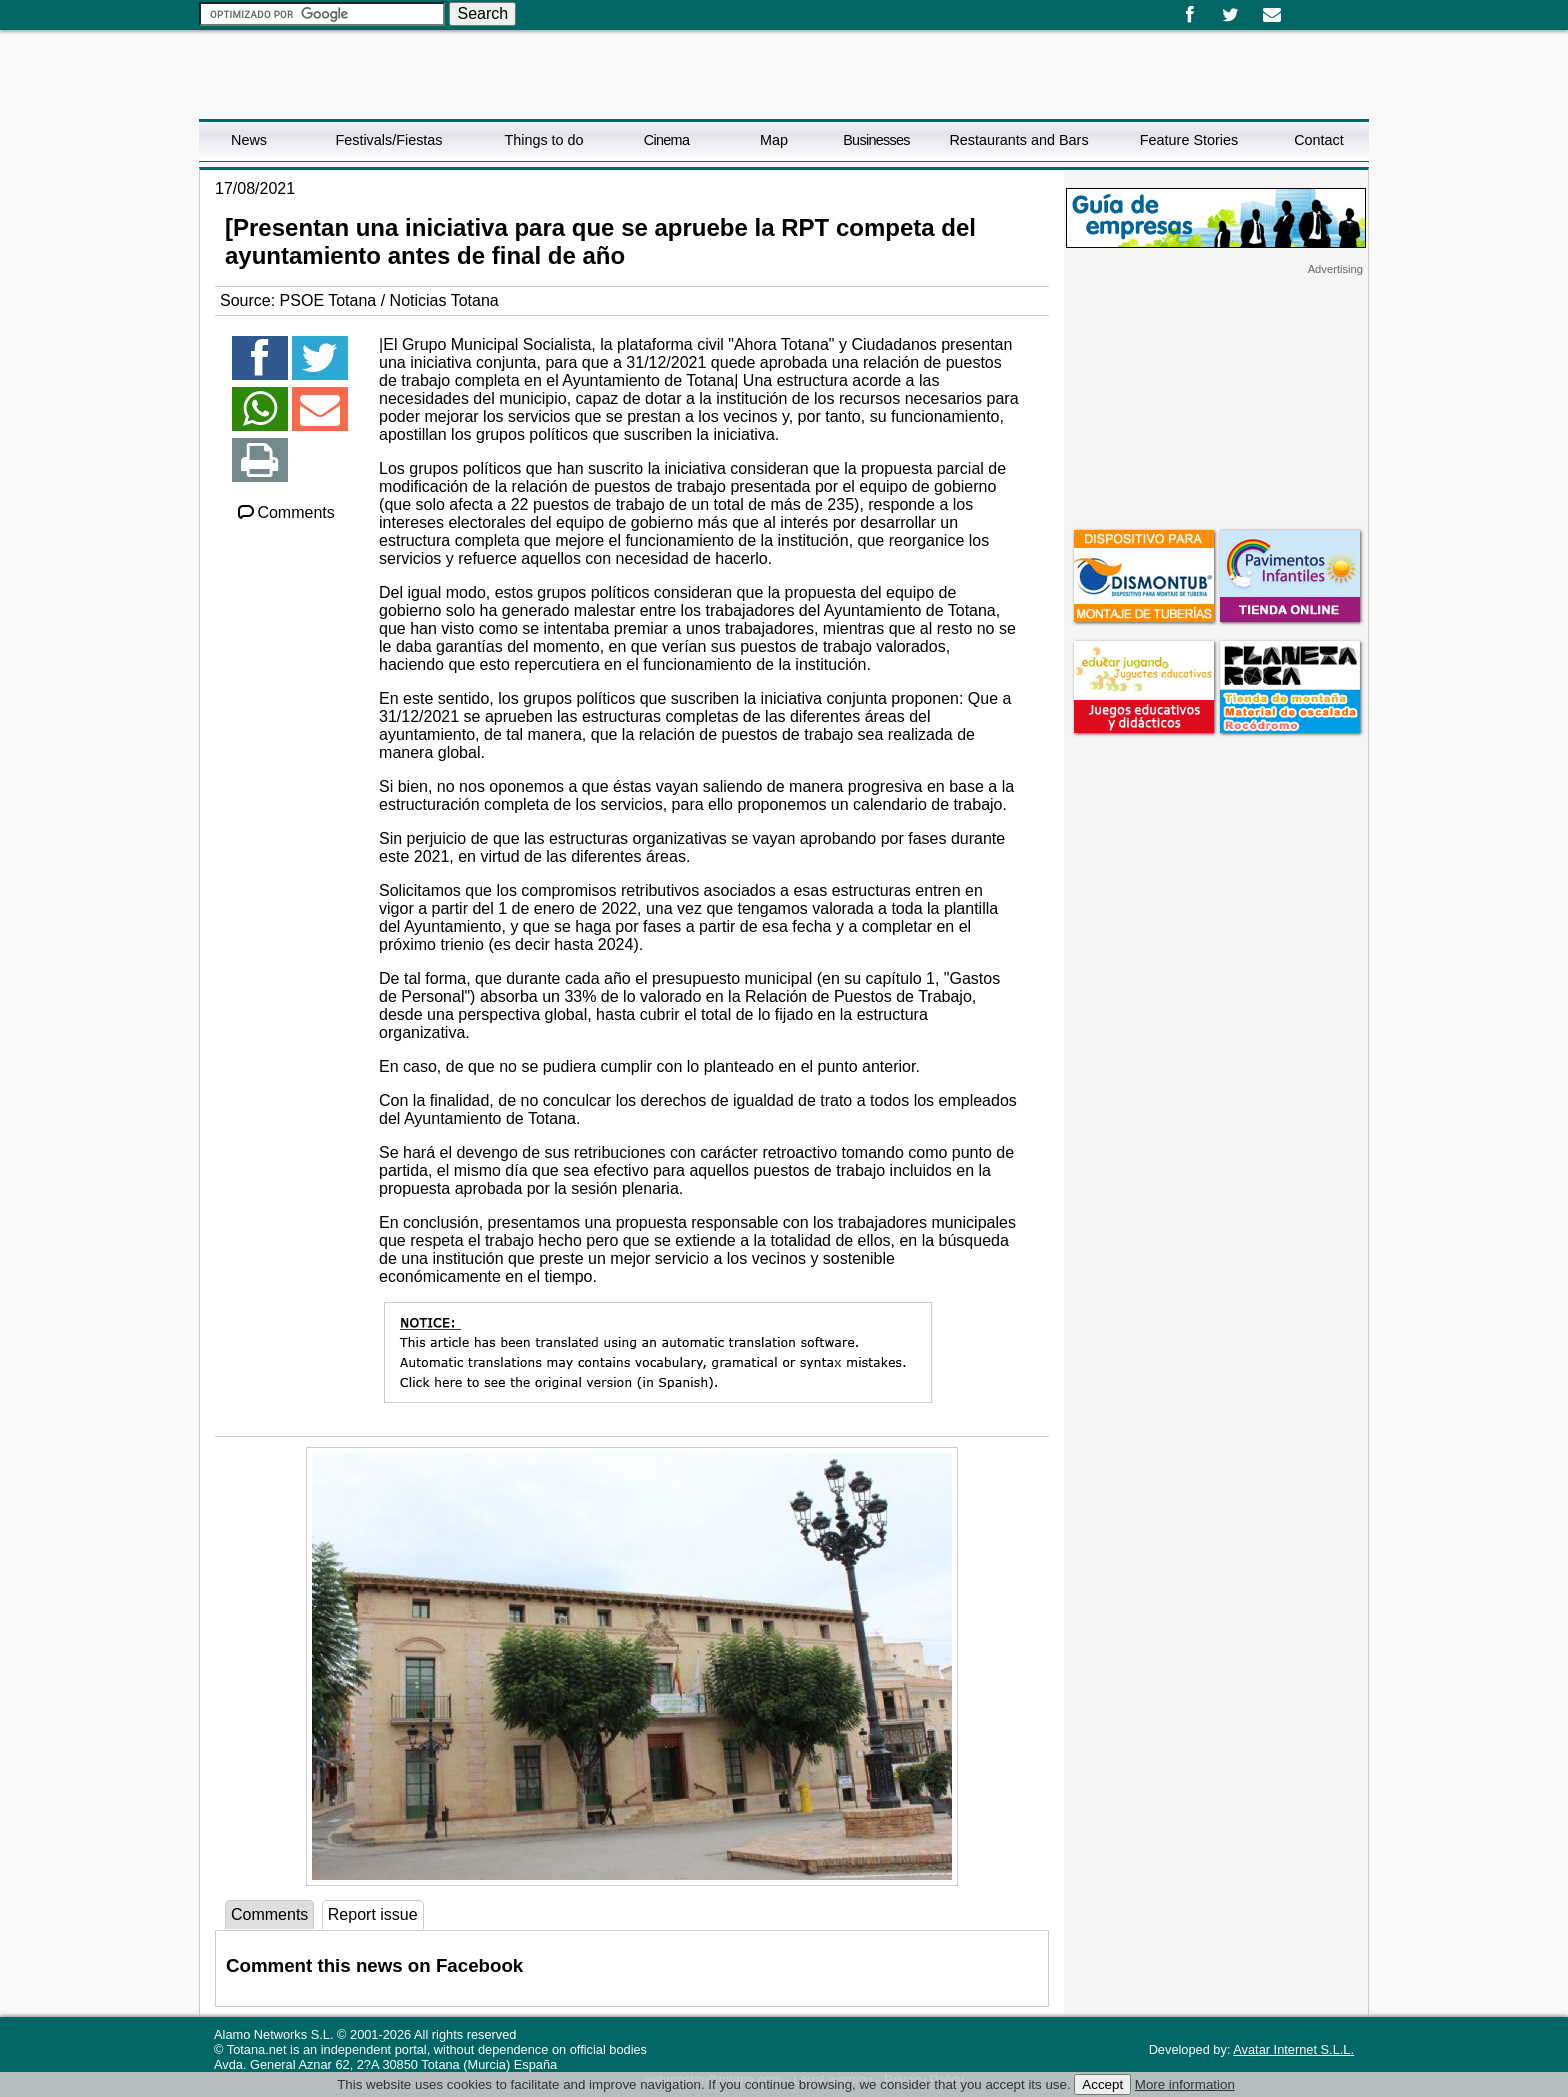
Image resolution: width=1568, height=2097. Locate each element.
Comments (285, 512)
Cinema (666, 140)
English (1317, 8)
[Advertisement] (1216, 401)
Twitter (1230, 15)
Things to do (543, 140)
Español (1301, 8)
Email (1271, 15)
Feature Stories (1189, 140)
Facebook (1189, 15)
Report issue (373, 1914)
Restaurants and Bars (1018, 140)
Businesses (876, 140)
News (249, 140)
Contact (1319, 140)
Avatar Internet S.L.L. (1293, 2049)
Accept (1102, 2084)
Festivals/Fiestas (388, 140)
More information (1185, 2084)
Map (774, 140)
